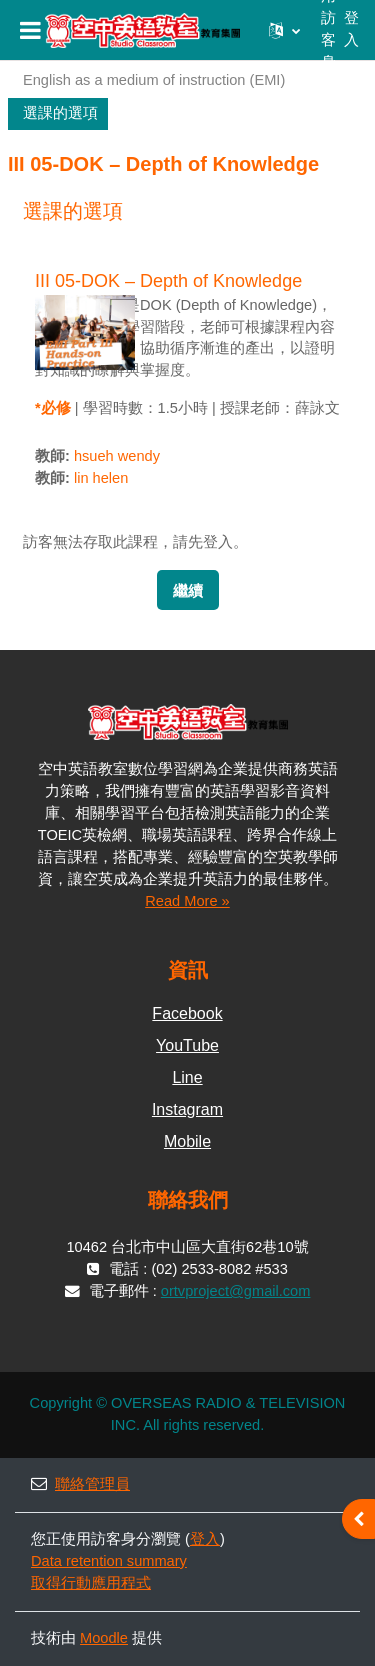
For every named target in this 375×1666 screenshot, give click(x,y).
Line (187, 1077)
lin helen (101, 478)
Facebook (187, 1013)
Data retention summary (109, 1561)
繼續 (188, 591)
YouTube (187, 1045)
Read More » (187, 901)
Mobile (187, 1141)
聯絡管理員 (80, 1484)
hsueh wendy (117, 456)
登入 (351, 29)
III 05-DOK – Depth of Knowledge (168, 281)
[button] (284, 30)
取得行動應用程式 (91, 1583)
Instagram (187, 1109)
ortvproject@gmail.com (236, 1291)
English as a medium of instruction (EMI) (154, 80)
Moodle (104, 1638)
